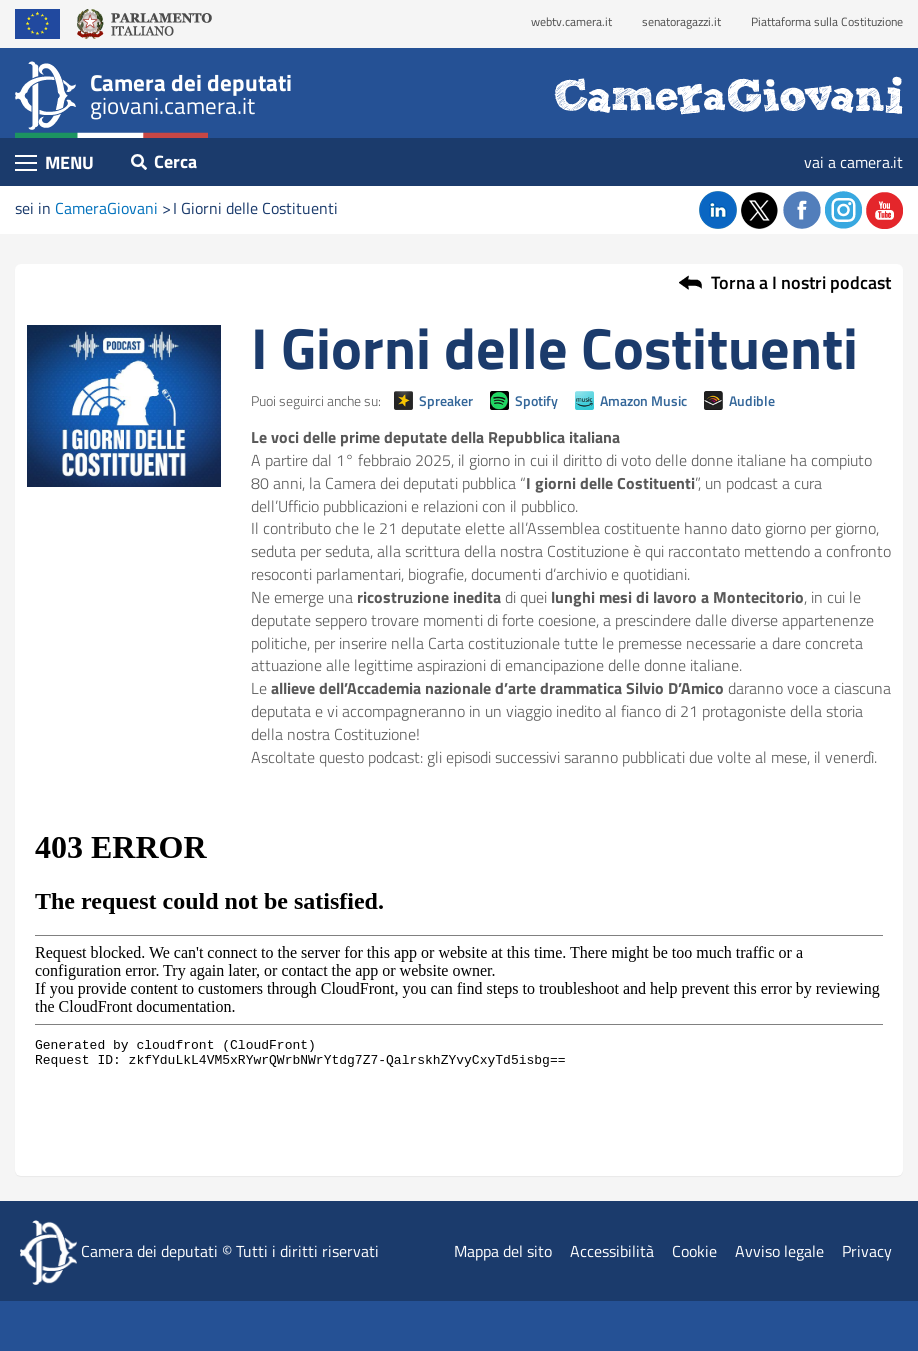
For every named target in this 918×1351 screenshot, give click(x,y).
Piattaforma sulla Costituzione (827, 21)
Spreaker (446, 400)
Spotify (536, 400)
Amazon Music (643, 400)
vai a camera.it (853, 162)
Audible (752, 400)
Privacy (867, 1251)
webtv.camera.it (571, 21)
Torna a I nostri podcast (801, 283)
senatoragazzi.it (681, 21)
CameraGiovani (106, 208)
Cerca (164, 161)
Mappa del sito (503, 1251)
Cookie (694, 1251)
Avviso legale (779, 1251)
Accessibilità (612, 1251)
